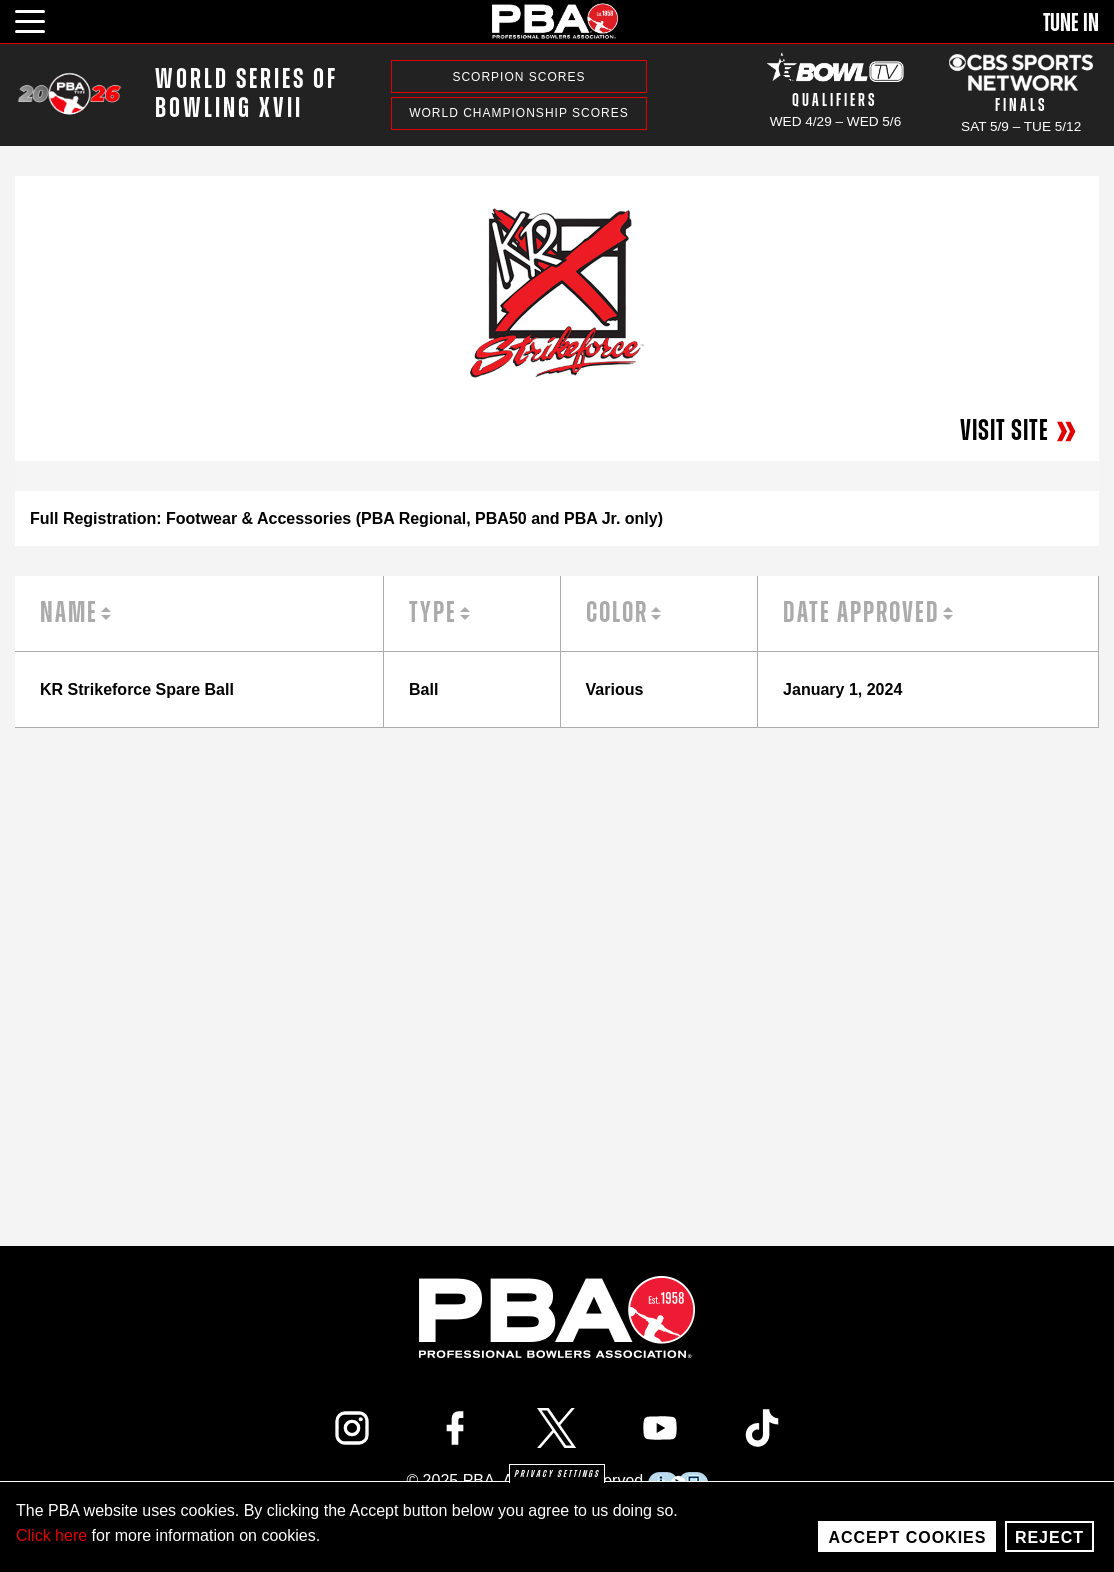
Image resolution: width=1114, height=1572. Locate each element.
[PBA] (556, 20)
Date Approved (861, 613)
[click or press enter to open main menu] (41, 19)
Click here (51, 1535)
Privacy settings (557, 1474)
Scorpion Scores (518, 77)
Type (433, 613)
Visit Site (1019, 431)
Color (617, 613)
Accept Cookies (907, 1537)
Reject (1049, 1537)
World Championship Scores (518, 113)
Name (69, 613)
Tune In (1071, 23)
